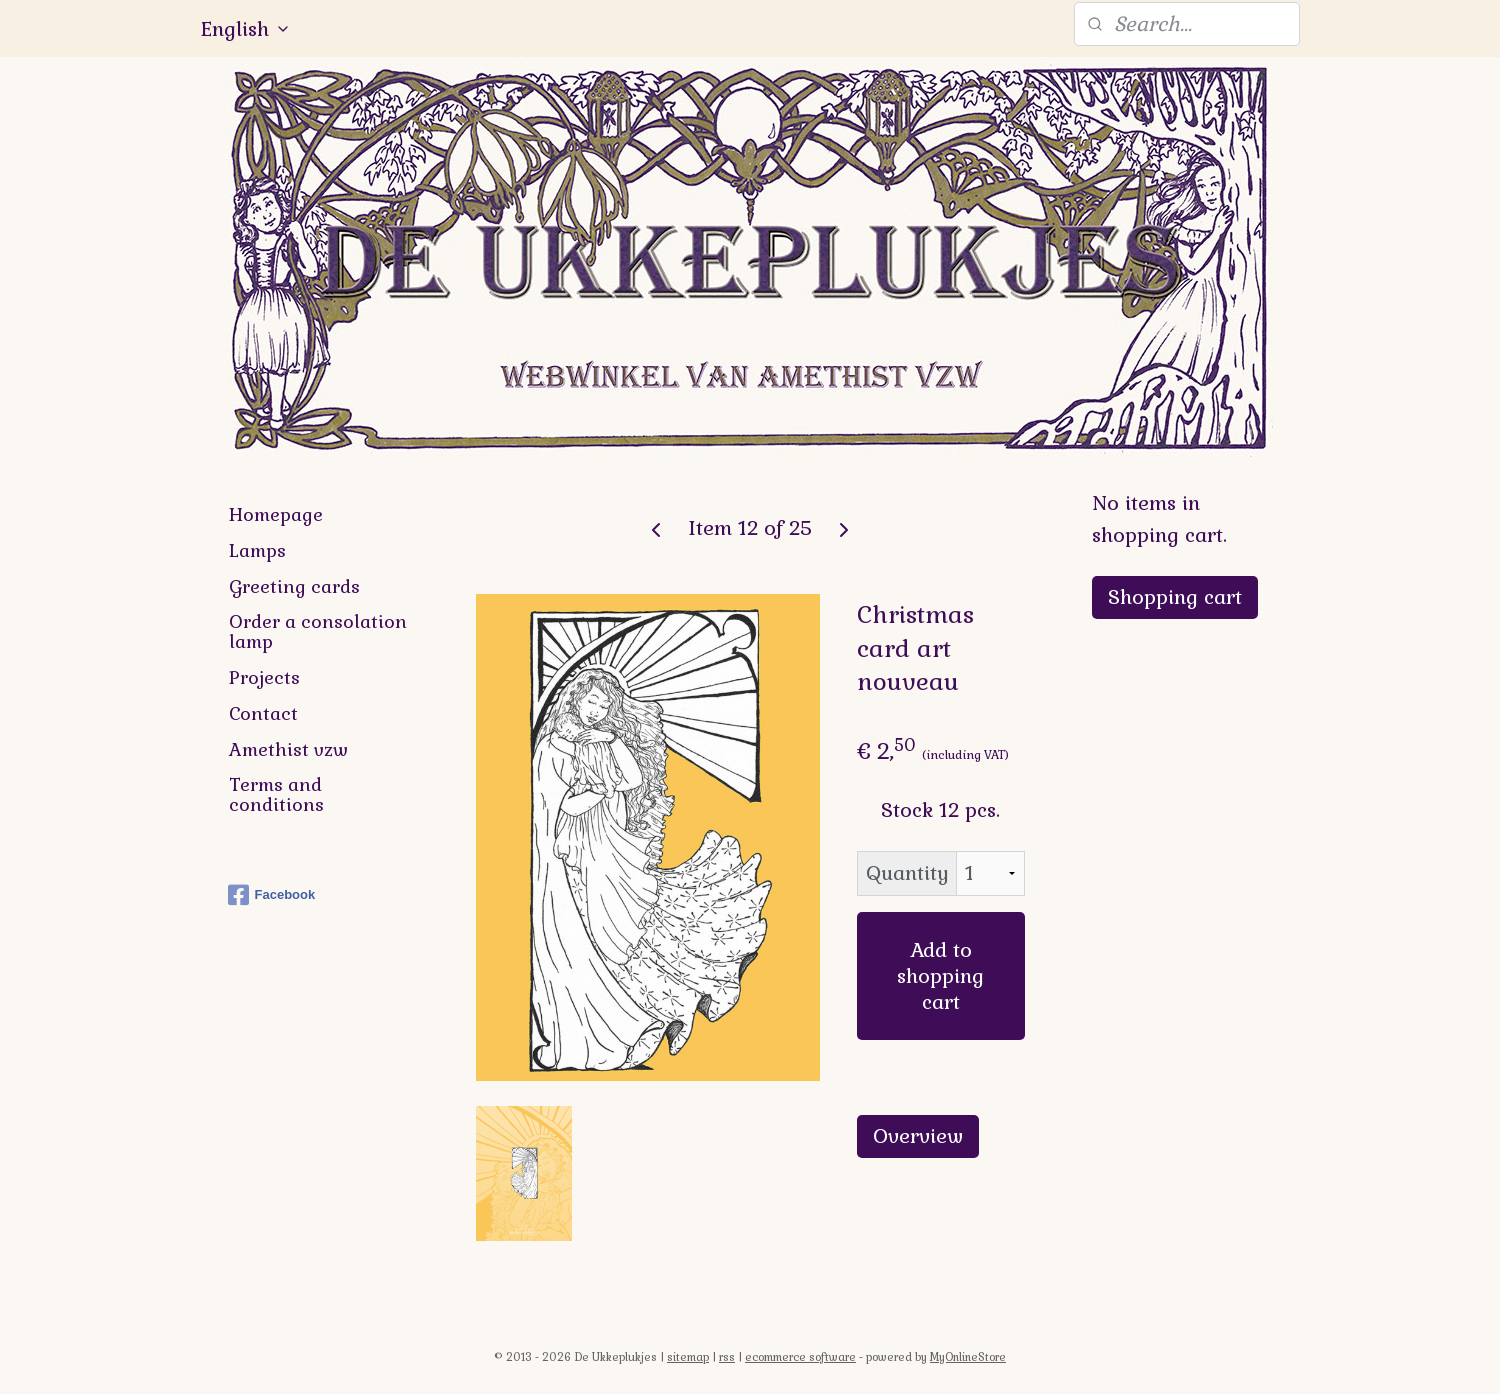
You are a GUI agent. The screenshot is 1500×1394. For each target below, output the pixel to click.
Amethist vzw (288, 749)
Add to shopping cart (940, 976)
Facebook (272, 895)
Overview (918, 1136)
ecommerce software (800, 1357)
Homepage (276, 514)
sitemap (688, 1357)
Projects (264, 677)
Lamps (257, 550)
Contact (263, 713)
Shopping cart (1175, 597)
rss (727, 1357)
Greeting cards (294, 586)
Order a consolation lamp (318, 631)
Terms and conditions (276, 794)
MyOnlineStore (968, 1357)
